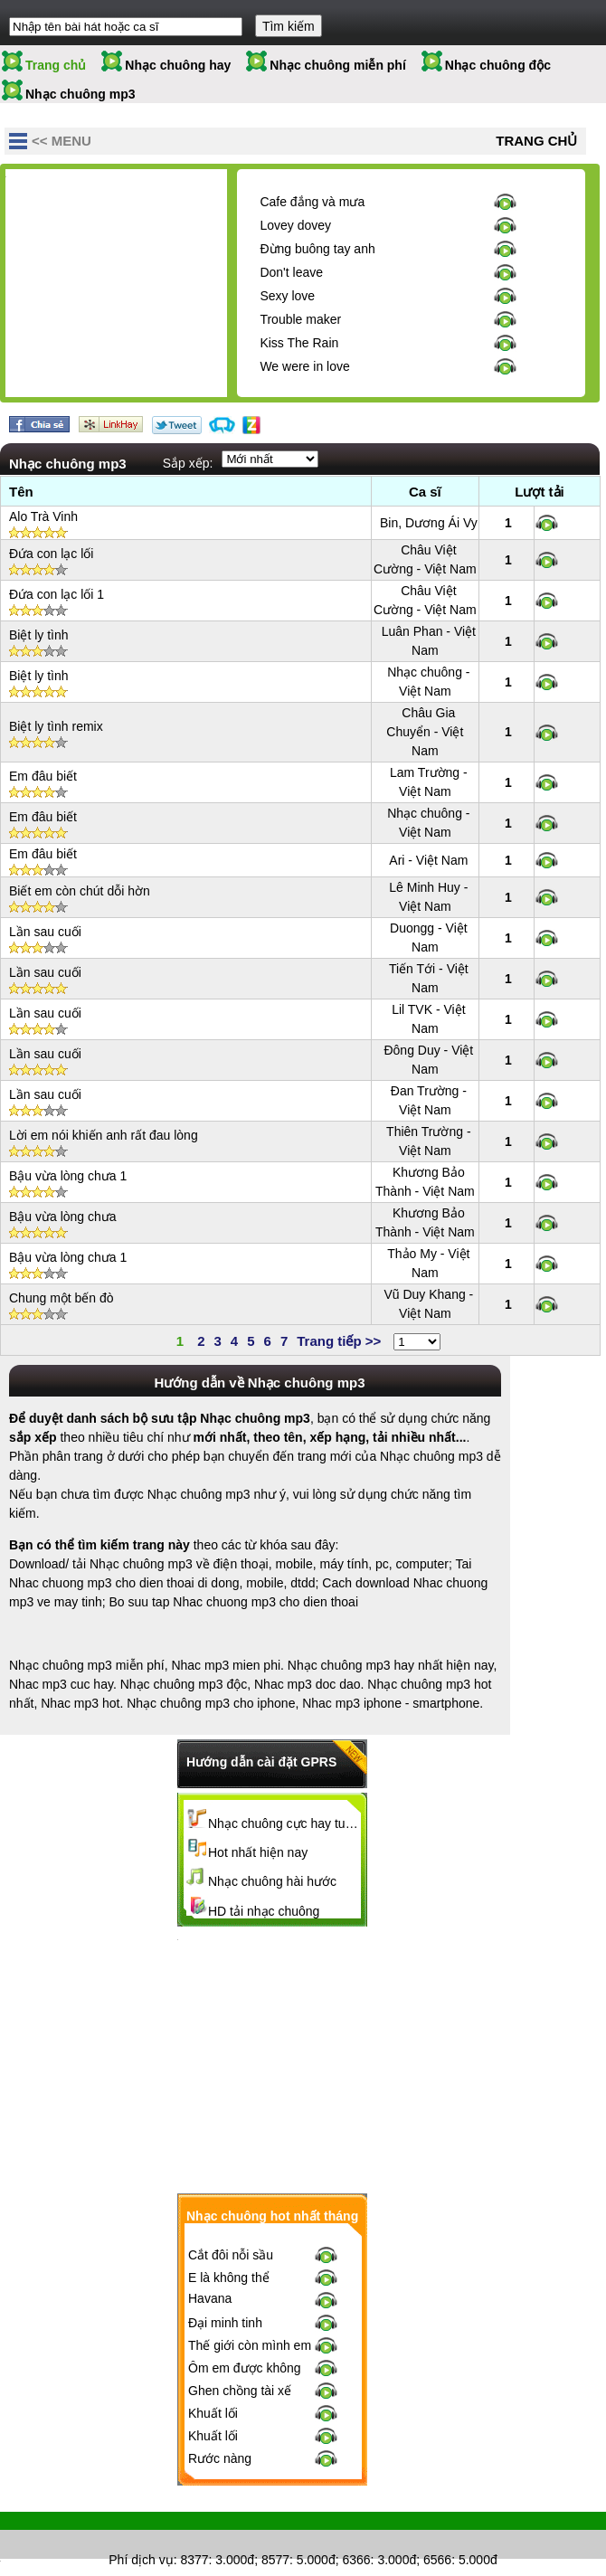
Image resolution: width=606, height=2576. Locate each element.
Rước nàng (219, 2466)
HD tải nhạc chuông (263, 1911)
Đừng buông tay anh (317, 249)
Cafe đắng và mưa (312, 201)
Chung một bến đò (61, 1298)
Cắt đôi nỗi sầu (230, 2263)
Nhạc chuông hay (178, 65)
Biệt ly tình (39, 635)
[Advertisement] (141, 288)
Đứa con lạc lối (51, 553)
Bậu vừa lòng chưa (63, 1216)
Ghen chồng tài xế (239, 2398)
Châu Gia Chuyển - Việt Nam (424, 732)
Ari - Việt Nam (428, 860)
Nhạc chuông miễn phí (338, 65)
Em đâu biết (43, 776)
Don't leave (291, 272)
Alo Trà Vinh (43, 516)
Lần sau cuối (45, 931)
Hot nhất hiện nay (258, 1852)
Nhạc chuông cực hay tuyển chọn (285, 1823)
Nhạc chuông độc (498, 65)
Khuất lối (213, 2421)
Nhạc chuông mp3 (80, 94)
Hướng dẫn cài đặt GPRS (261, 1762)
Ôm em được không (244, 2376)
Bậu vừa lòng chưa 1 (68, 1176)
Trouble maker (300, 319)
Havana (210, 2306)
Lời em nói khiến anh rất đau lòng (103, 1135)
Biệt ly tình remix (56, 726)
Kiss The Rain (299, 343)
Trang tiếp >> (339, 1341)
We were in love (304, 366)
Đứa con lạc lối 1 (56, 594)
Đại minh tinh (225, 2331)
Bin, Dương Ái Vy (429, 523)
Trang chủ (55, 65)
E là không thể (229, 2285)
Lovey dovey (295, 225)
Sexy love (287, 296)
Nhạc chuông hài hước (272, 1881)
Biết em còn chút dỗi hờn (79, 891)
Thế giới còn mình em (249, 2353)
